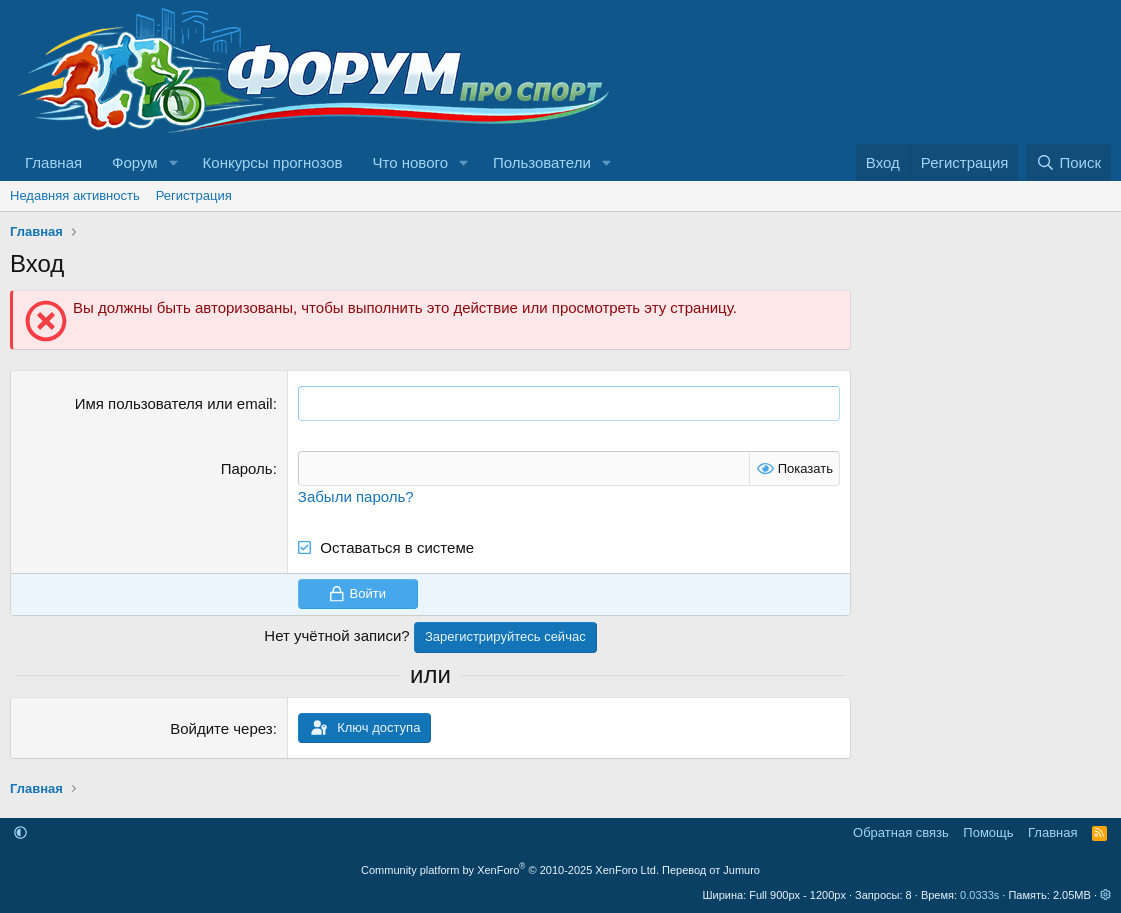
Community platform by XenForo (510, 870)
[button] (174, 162)
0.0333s (979, 895)
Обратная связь (901, 832)
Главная (53, 162)
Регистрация (194, 195)
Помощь (988, 832)
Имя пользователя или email (174, 403)
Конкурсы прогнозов (273, 162)
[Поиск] (1068, 162)
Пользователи (542, 162)
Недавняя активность (75, 195)
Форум (135, 162)
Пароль (247, 468)
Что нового (410, 162)
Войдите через (221, 728)
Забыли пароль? (356, 496)
